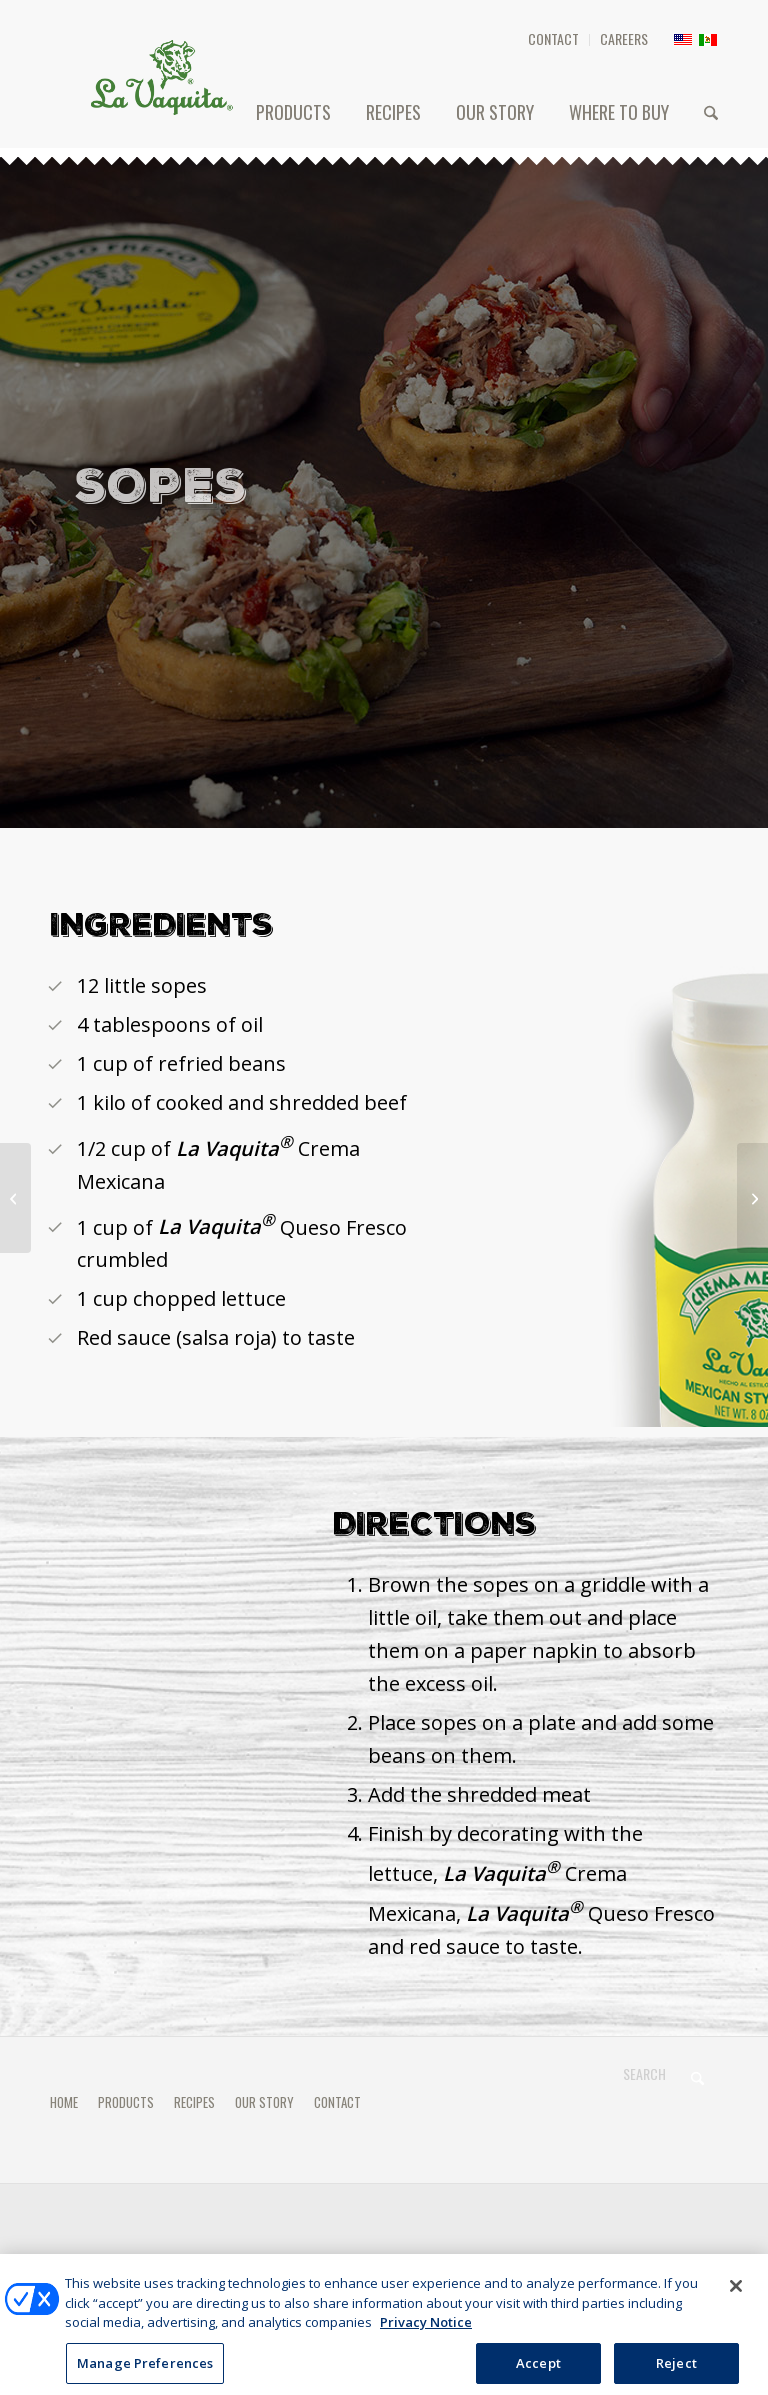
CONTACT (553, 38)
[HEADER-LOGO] (162, 77)
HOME (64, 2102)
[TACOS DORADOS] (15, 1198)
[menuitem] (554, 40)
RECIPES (194, 2102)
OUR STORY (264, 2102)
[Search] (711, 112)
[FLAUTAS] (752, 1198)
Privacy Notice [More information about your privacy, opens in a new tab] (426, 2335)
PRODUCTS (126, 2102)
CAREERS (624, 38)
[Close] (736, 2299)
